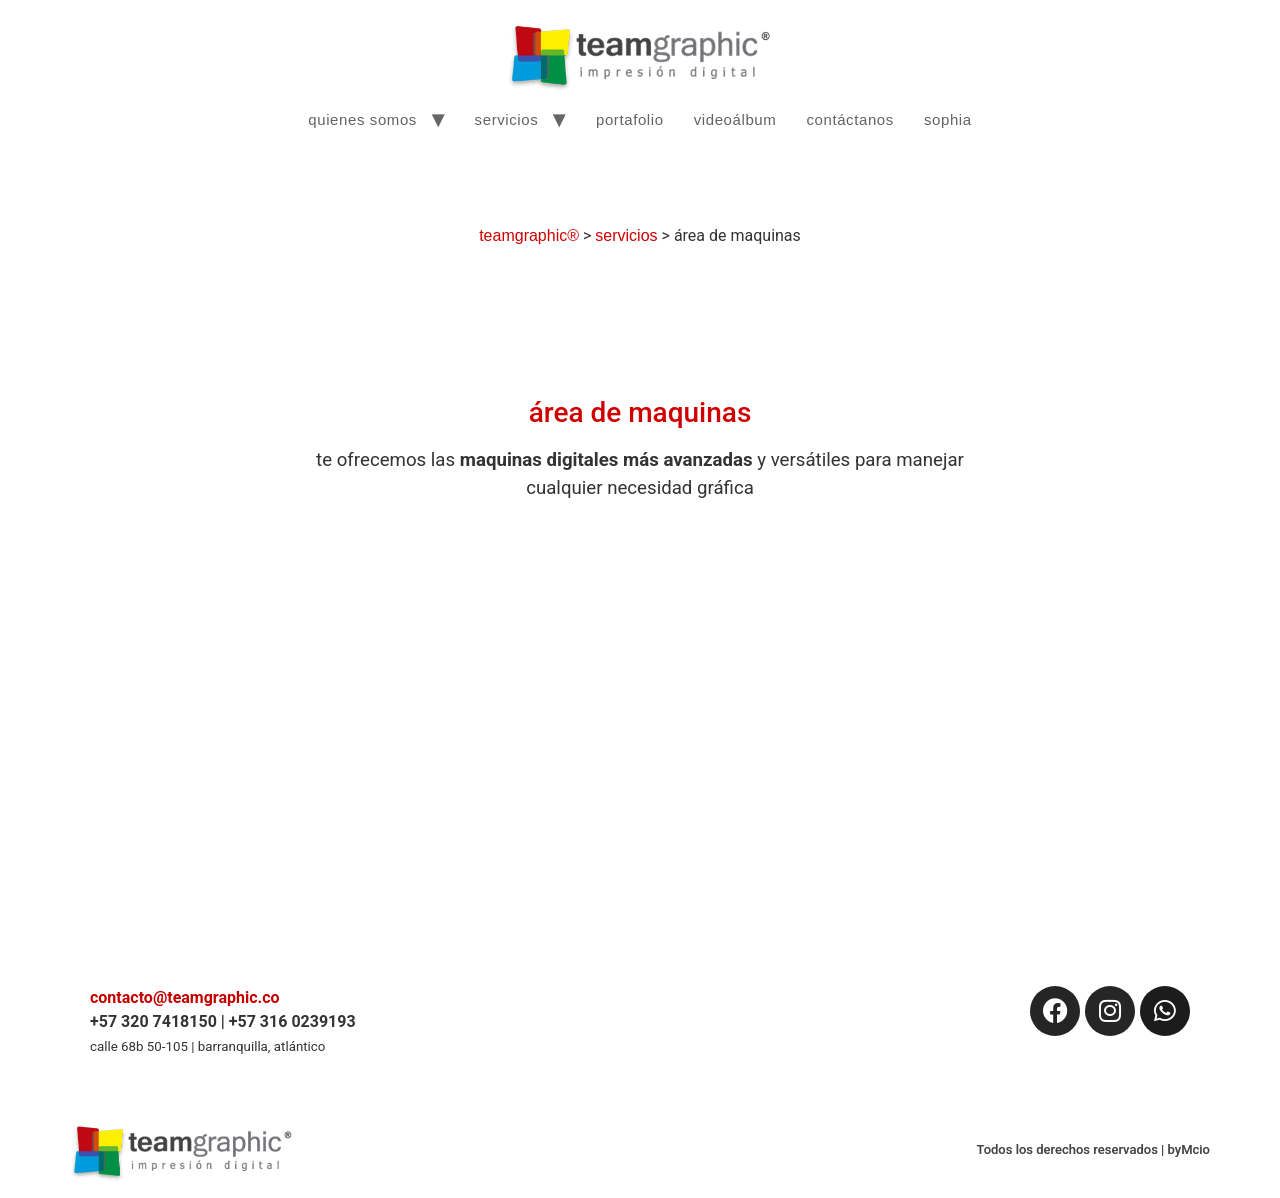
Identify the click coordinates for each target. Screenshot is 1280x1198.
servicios (507, 119)
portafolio (630, 119)
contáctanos (850, 119)
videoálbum (735, 119)
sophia (948, 119)
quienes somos (362, 119)
